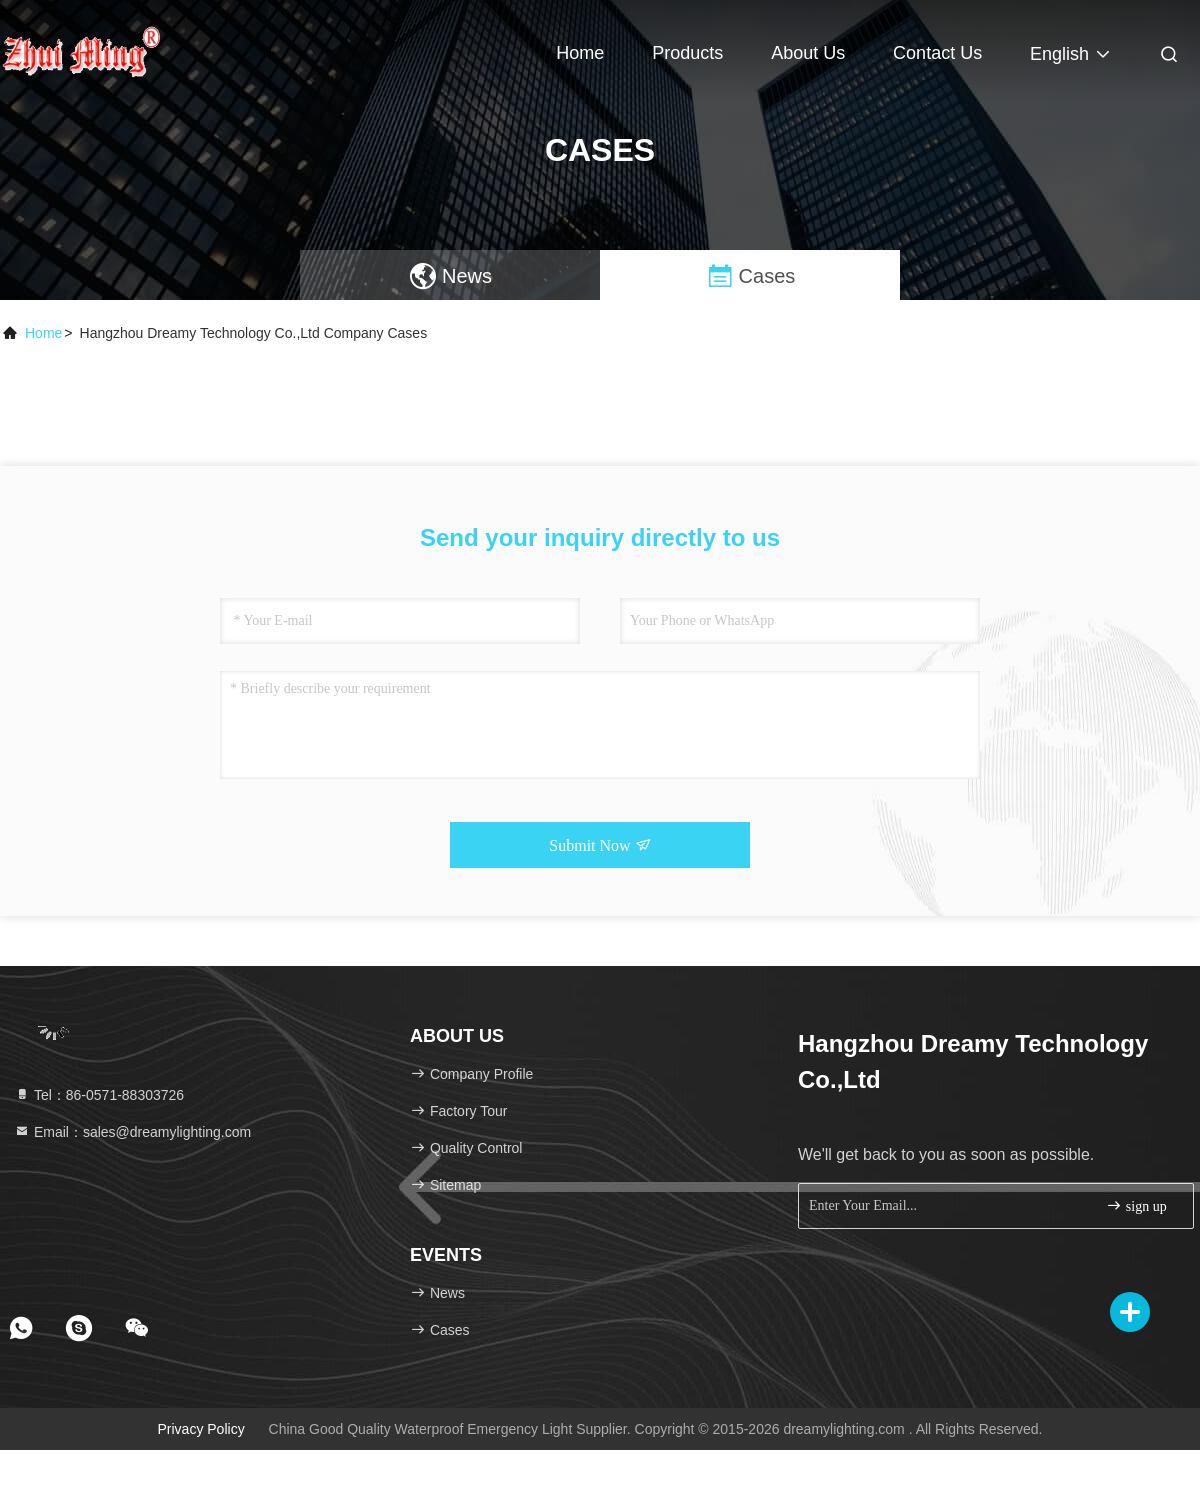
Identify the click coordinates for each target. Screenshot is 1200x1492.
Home (580, 53)
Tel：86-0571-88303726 (99, 1095)
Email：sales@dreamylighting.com (132, 1132)
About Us (808, 53)
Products (687, 53)
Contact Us (937, 53)
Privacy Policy (201, 1429)
